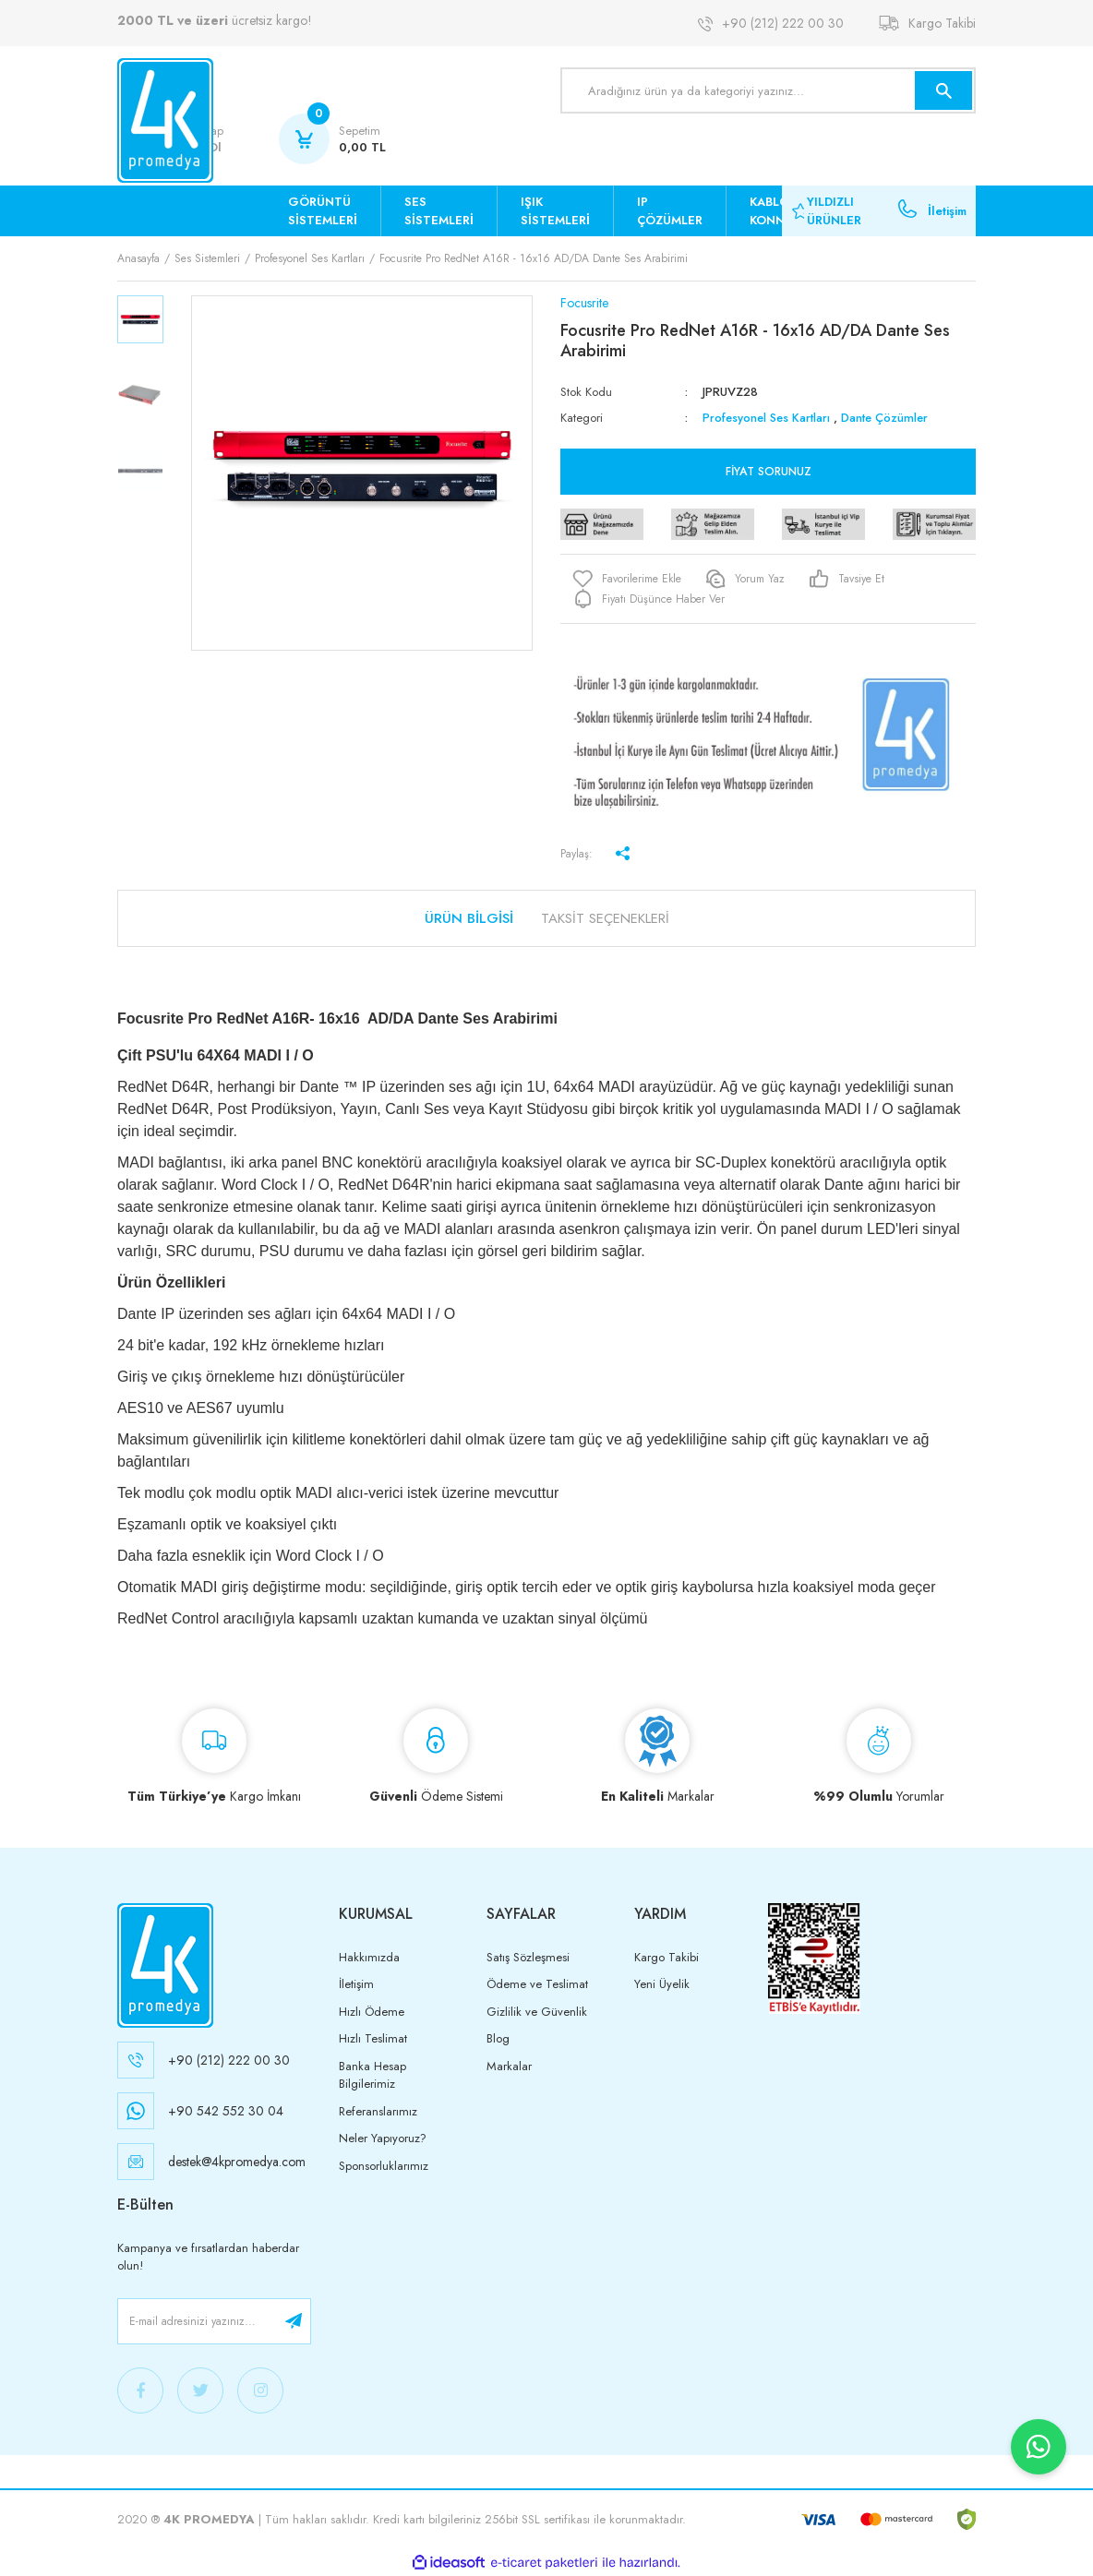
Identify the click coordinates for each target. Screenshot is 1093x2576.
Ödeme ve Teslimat (537, 1984)
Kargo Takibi (942, 23)
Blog (498, 2038)
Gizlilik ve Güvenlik (536, 2011)
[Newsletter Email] (214, 2321)
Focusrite (584, 303)
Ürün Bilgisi (469, 918)
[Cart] (332, 139)
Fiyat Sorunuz (768, 471)
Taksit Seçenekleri (605, 918)
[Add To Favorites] (626, 579)
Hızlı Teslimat (373, 2038)
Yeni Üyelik (662, 1984)
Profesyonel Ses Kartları (766, 417)
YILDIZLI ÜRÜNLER (834, 211)
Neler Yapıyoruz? (382, 2138)
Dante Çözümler (884, 417)
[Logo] (165, 120)
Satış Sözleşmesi (528, 1957)
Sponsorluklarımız (383, 2166)
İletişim (947, 211)
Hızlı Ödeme (371, 2011)
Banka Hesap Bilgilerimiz (372, 2075)
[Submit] (293, 2321)
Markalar (509, 2066)
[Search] (768, 90)
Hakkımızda (369, 1957)
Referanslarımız (378, 2111)
